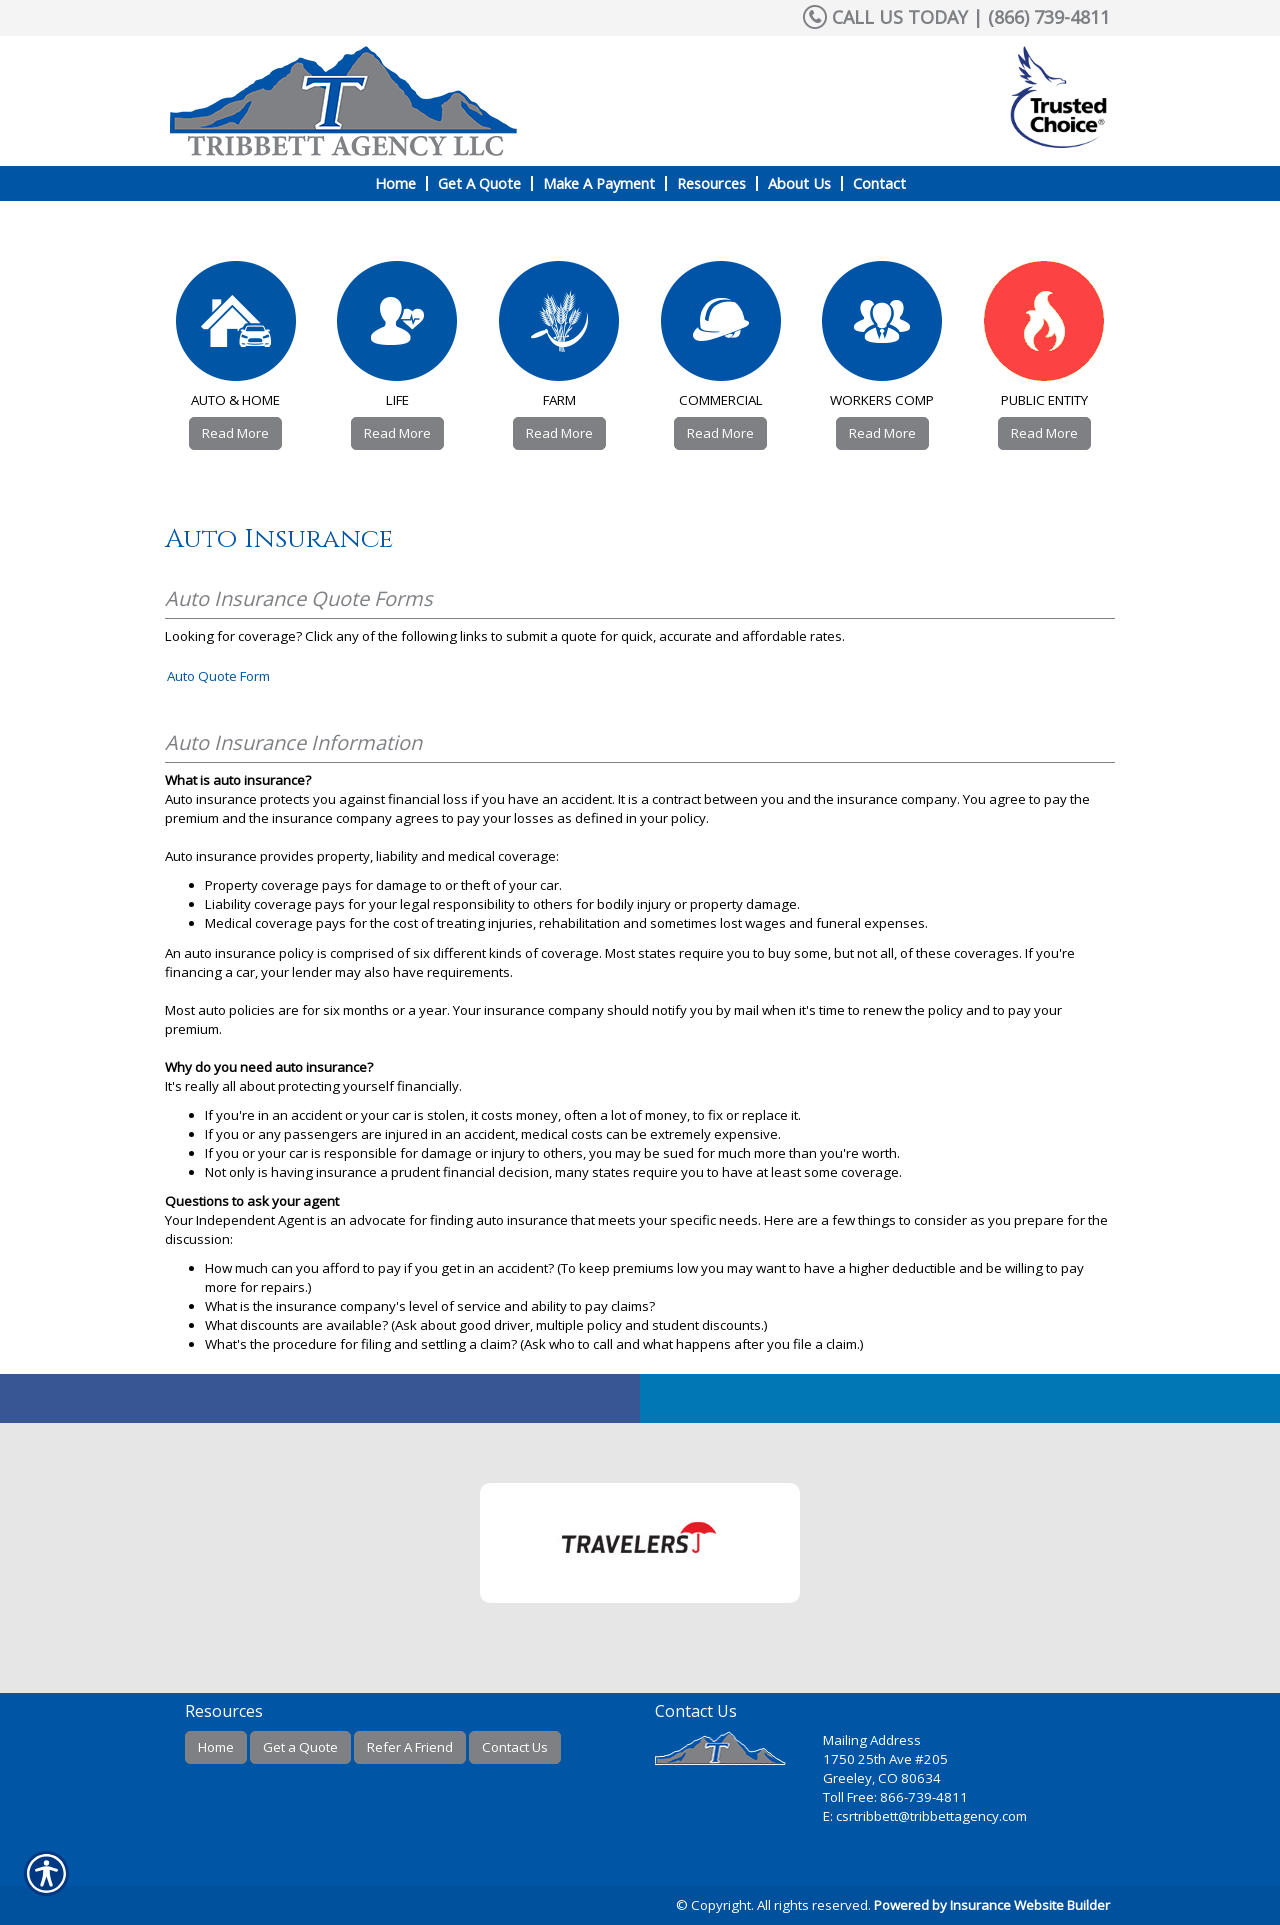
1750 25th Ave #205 (885, 1759)
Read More (235, 433)
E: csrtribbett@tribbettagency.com (925, 1816)
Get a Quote (300, 1747)
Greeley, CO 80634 (882, 1778)
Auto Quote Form (218, 676)
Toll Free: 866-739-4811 (895, 1797)
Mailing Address (872, 1740)
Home (216, 1747)
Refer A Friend (410, 1747)
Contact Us (515, 1747)
